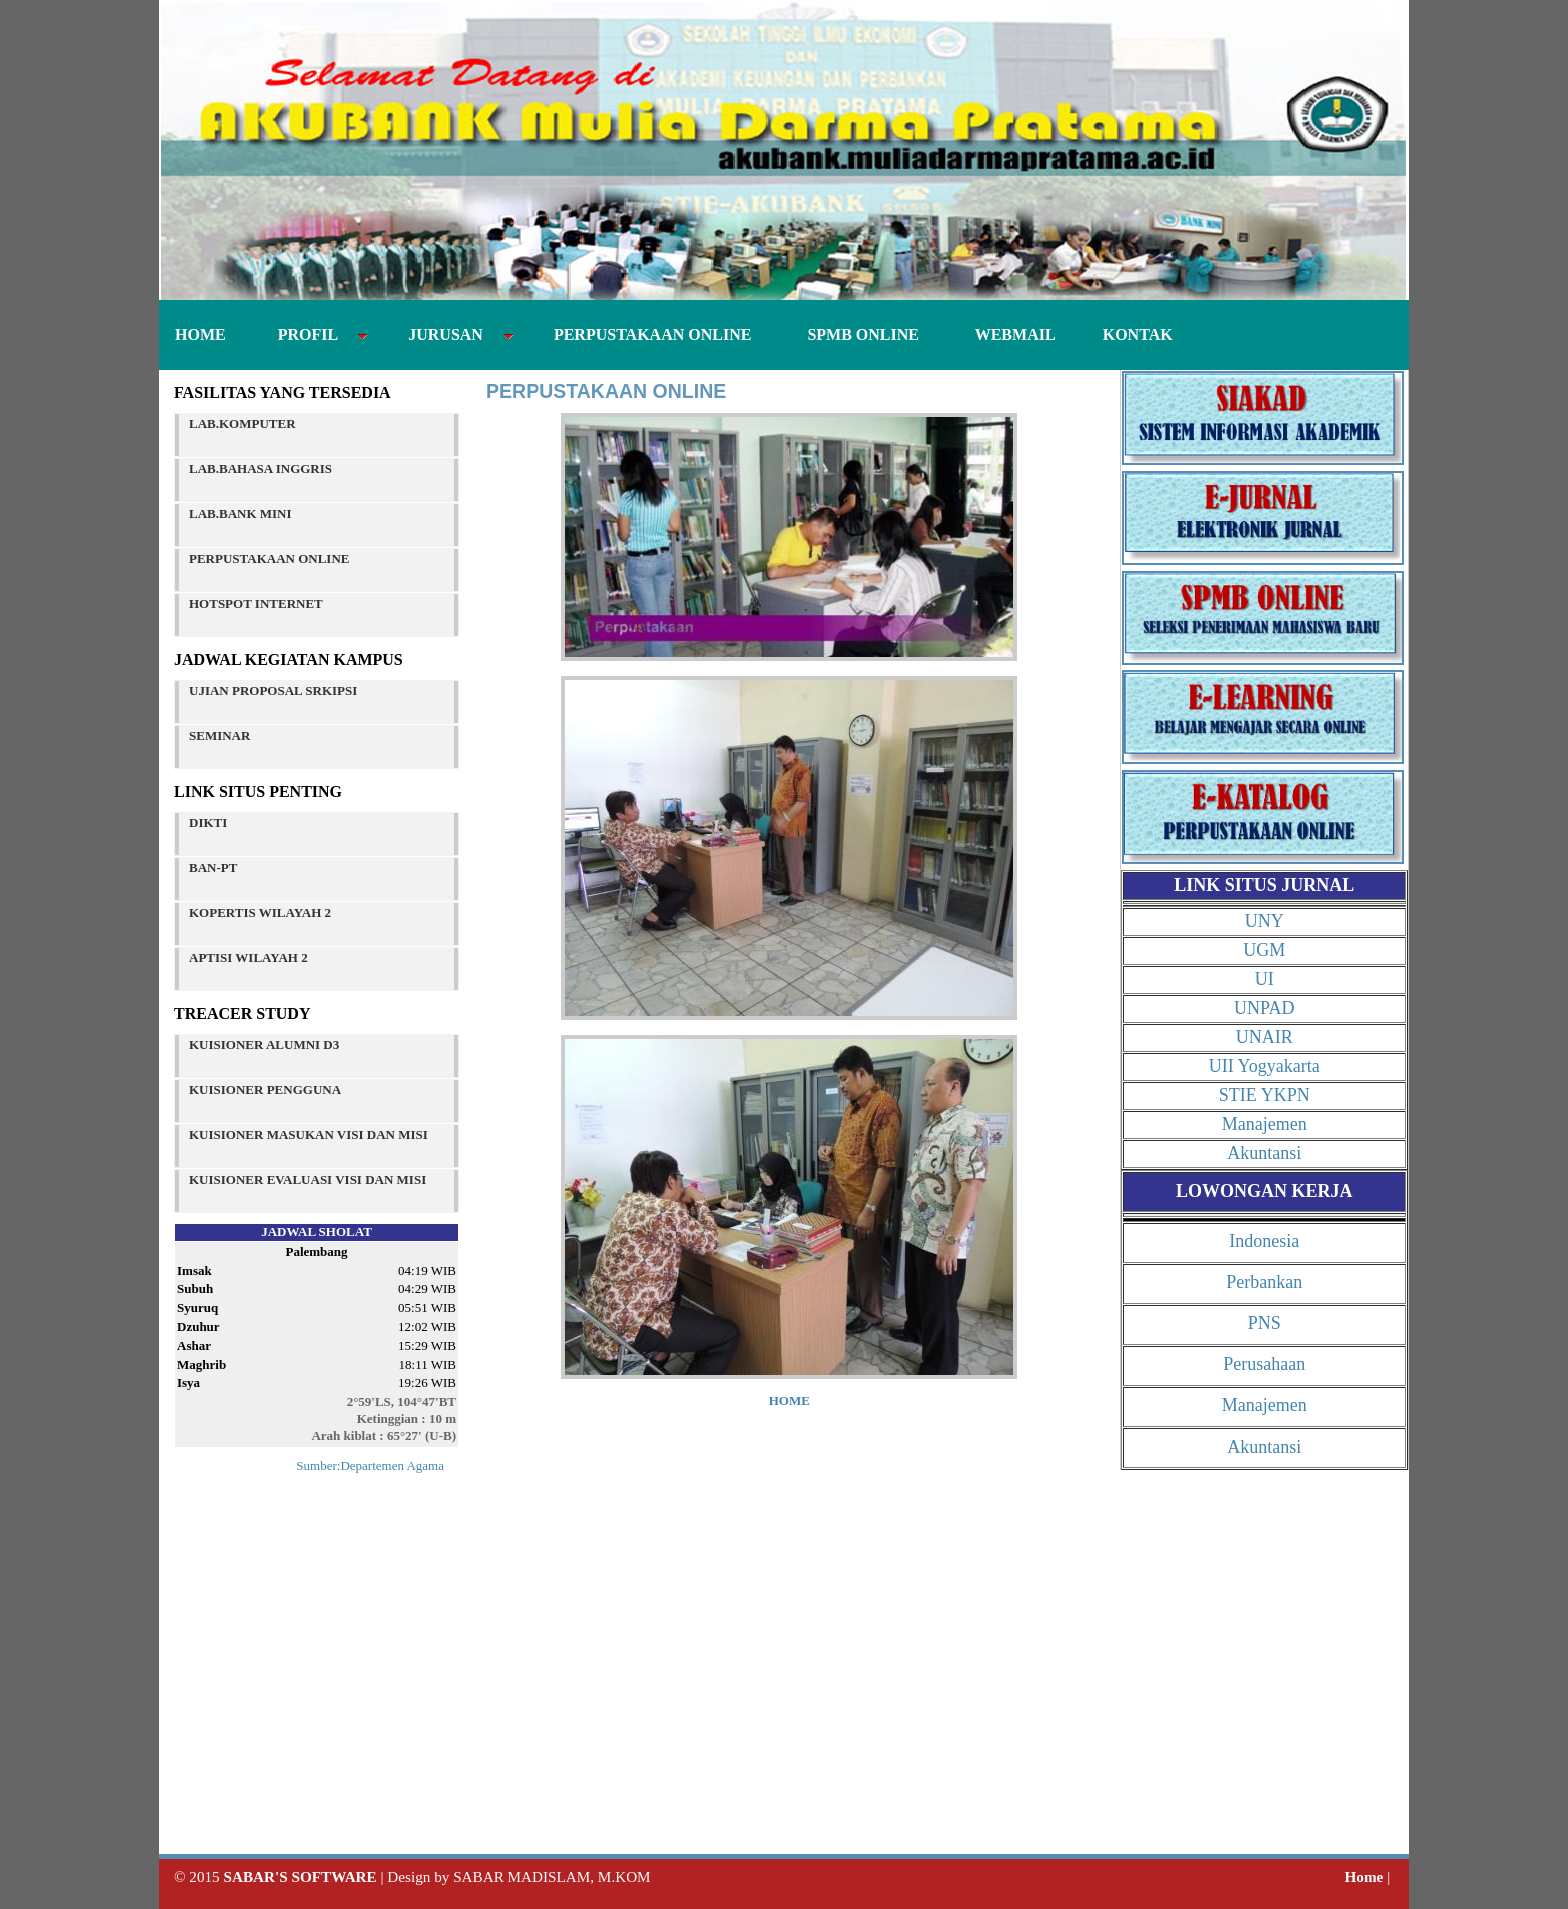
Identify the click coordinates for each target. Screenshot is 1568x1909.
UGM (1264, 950)
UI (1264, 979)
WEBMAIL (1007, 334)
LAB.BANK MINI (240, 513)
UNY (1264, 921)
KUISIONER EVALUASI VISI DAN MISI (307, 1179)
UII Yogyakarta (1264, 1066)
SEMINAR (219, 735)
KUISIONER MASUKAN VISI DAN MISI (308, 1134)
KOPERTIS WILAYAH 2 (260, 912)
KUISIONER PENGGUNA (265, 1089)
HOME (202, 334)
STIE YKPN (1264, 1095)
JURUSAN (449, 334)
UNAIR (1264, 1037)
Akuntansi (1264, 1153)
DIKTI (208, 822)
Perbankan (1264, 1282)
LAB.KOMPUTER (242, 423)
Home (1364, 1876)
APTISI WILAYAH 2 (248, 957)
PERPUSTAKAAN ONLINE (649, 334)
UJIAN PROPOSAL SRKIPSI (273, 690)
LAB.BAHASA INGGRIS (260, 468)
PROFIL (311, 334)
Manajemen (1264, 1124)
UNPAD (1264, 1008)
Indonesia (1264, 1241)
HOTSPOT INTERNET (256, 603)
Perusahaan (1264, 1364)
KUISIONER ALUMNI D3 (264, 1044)
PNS (1264, 1323)
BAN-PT (213, 867)
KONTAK (1126, 334)
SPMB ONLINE (859, 334)
